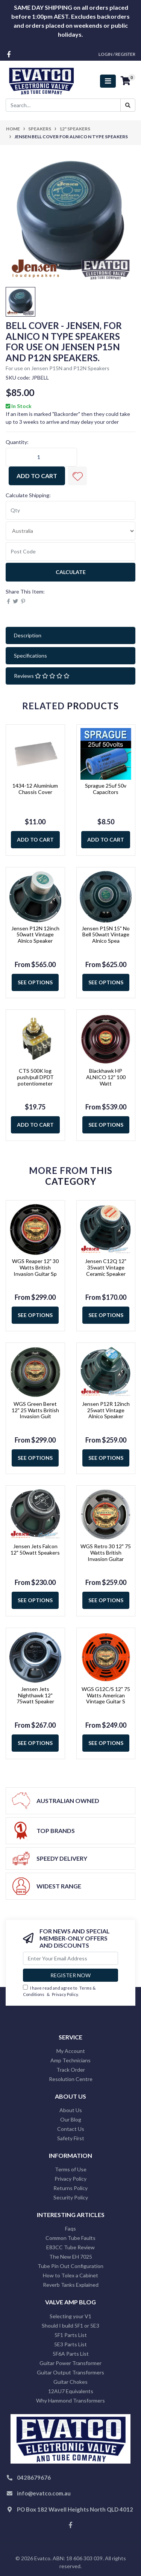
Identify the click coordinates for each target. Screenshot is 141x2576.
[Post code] (70, 551)
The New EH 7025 (70, 2256)
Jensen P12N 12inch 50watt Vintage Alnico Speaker (35, 934)
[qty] (70, 510)
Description (27, 635)
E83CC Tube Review (70, 2247)
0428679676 (34, 2477)
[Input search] (63, 105)
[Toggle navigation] (108, 81)
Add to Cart (37, 475)
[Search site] (127, 105)
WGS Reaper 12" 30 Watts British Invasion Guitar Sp (35, 1267)
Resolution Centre (70, 2079)
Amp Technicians (70, 2060)
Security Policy (70, 2197)
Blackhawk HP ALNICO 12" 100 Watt (106, 1077)
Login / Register (117, 54)
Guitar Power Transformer (70, 2363)
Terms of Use (70, 2169)
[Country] (70, 531)
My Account (70, 2051)
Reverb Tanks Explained (71, 2284)
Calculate (71, 572)
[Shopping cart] (125, 81)
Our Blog (70, 2119)
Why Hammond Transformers (70, 2400)
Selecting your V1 (70, 2316)
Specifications (30, 655)
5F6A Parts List (71, 2353)
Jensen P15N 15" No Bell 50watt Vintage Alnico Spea (106, 934)
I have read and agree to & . (59, 1991)
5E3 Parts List (70, 2344)
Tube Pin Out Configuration (70, 2266)
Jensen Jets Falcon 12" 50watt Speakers (35, 1549)
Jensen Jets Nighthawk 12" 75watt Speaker (35, 1695)
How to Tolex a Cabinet (70, 2275)
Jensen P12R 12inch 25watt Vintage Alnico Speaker (106, 1410)
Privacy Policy (65, 1994)
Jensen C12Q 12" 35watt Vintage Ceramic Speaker (105, 1267)
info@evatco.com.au (44, 2493)
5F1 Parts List (71, 2335)
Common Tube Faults (70, 2238)
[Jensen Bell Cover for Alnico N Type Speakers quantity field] (41, 457)
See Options (35, 982)
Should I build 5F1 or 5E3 (70, 2325)
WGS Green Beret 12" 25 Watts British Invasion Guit (35, 1410)
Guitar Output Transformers (70, 2372)
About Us (70, 2110)
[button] (77, 475)
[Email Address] (70, 1958)
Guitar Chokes (70, 2382)
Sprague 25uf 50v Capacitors (105, 788)
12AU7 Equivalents (70, 2391)
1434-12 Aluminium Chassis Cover (35, 788)
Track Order (70, 2069)
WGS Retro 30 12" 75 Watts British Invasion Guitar (105, 1552)
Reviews (42, 676)
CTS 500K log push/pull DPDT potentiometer (35, 1077)
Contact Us (70, 2129)
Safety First (70, 2138)
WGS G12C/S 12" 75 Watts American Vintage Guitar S (106, 1695)
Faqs (70, 2228)
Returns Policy (70, 2188)
